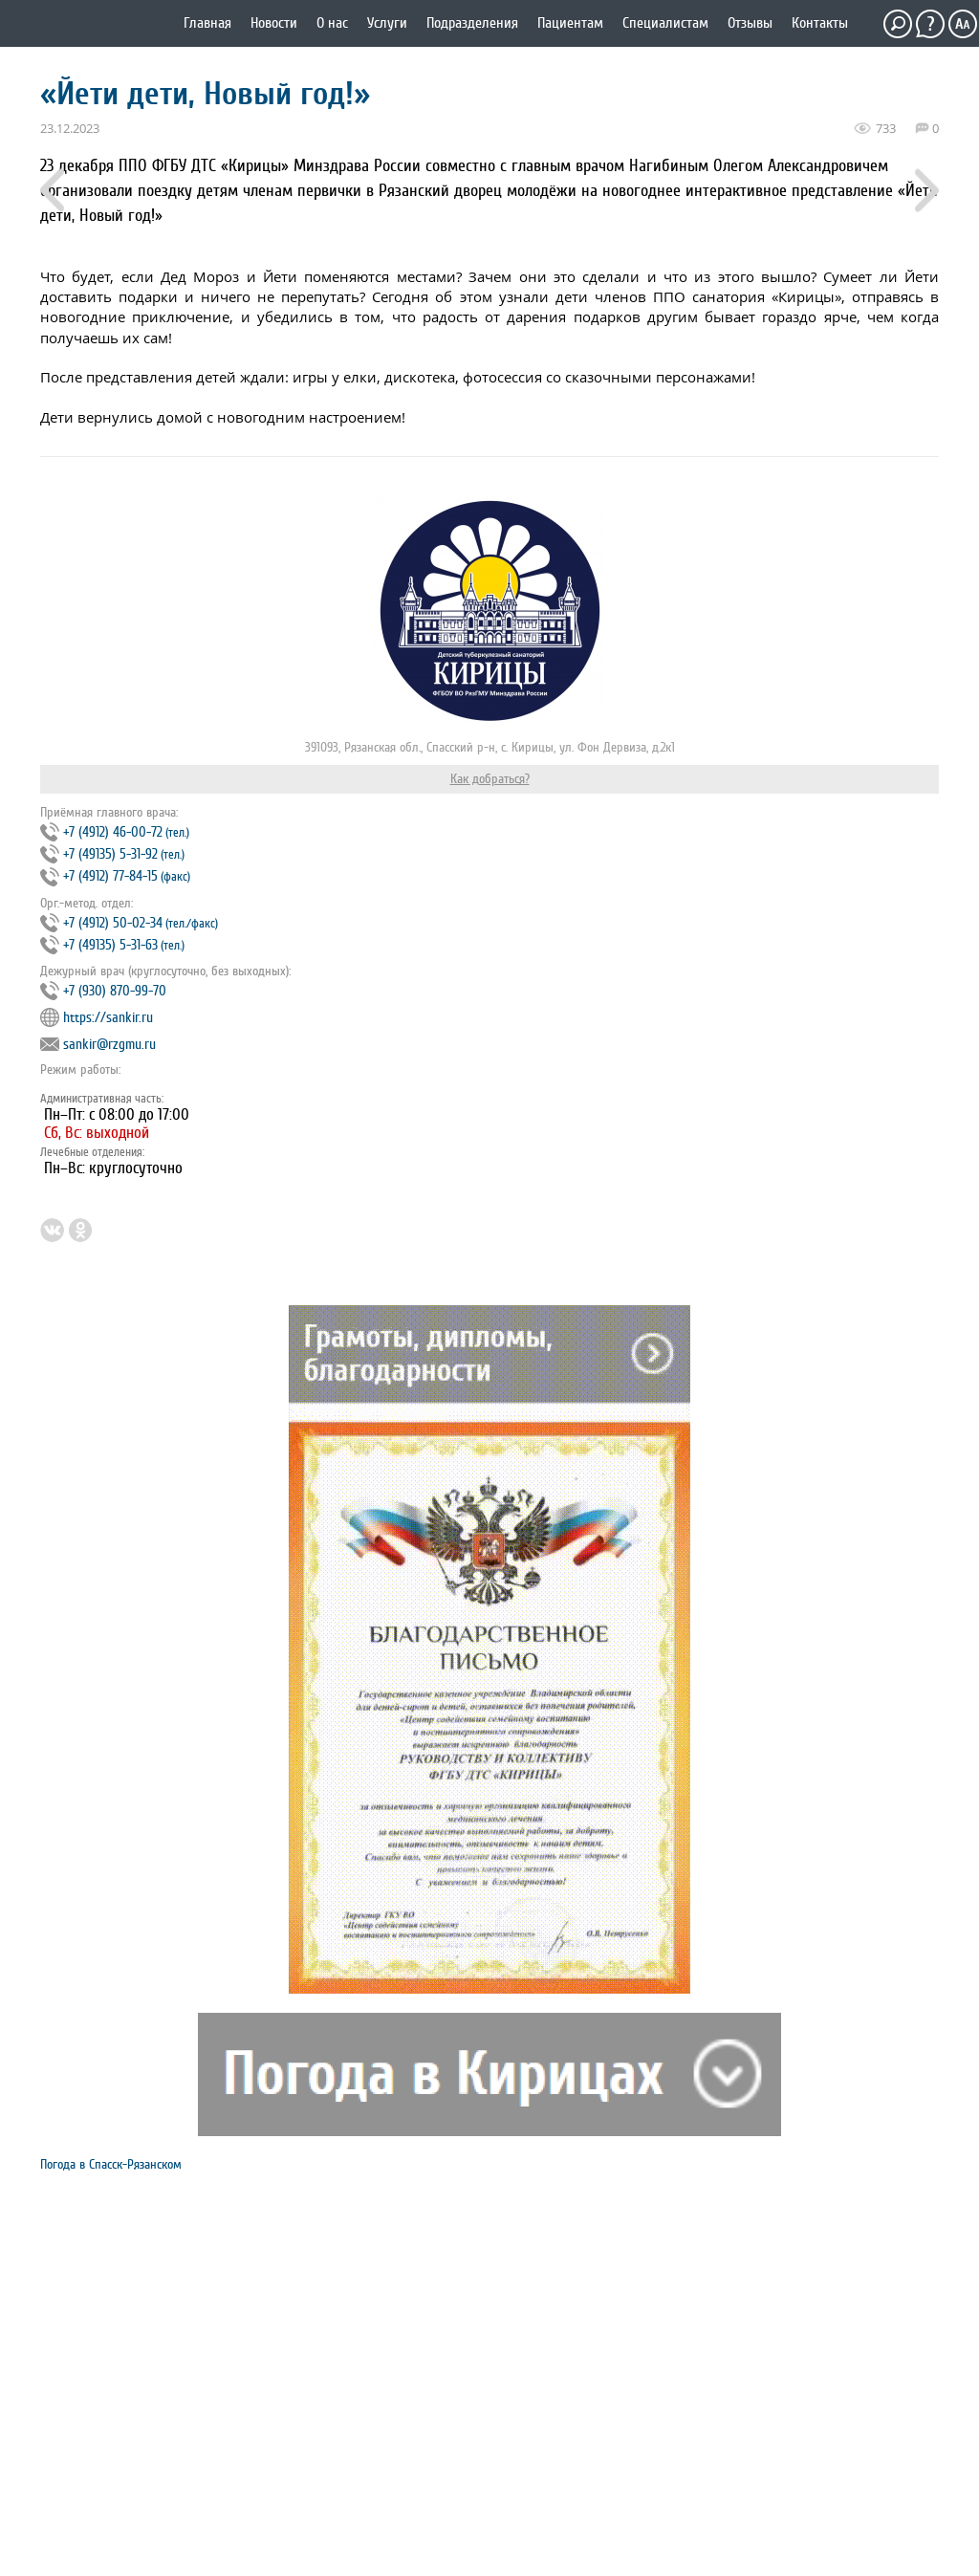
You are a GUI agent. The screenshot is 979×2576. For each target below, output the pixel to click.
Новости (273, 23)
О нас (332, 23)
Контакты (820, 23)
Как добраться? (490, 779)
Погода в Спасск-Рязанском (111, 2164)
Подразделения (472, 23)
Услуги (387, 23)
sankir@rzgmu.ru (109, 1045)
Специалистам (665, 23)
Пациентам (570, 23)
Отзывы (750, 23)
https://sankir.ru (108, 1018)
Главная (207, 23)
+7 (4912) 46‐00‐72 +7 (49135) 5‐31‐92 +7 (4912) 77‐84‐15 (115, 854)
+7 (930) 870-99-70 (114, 991)
